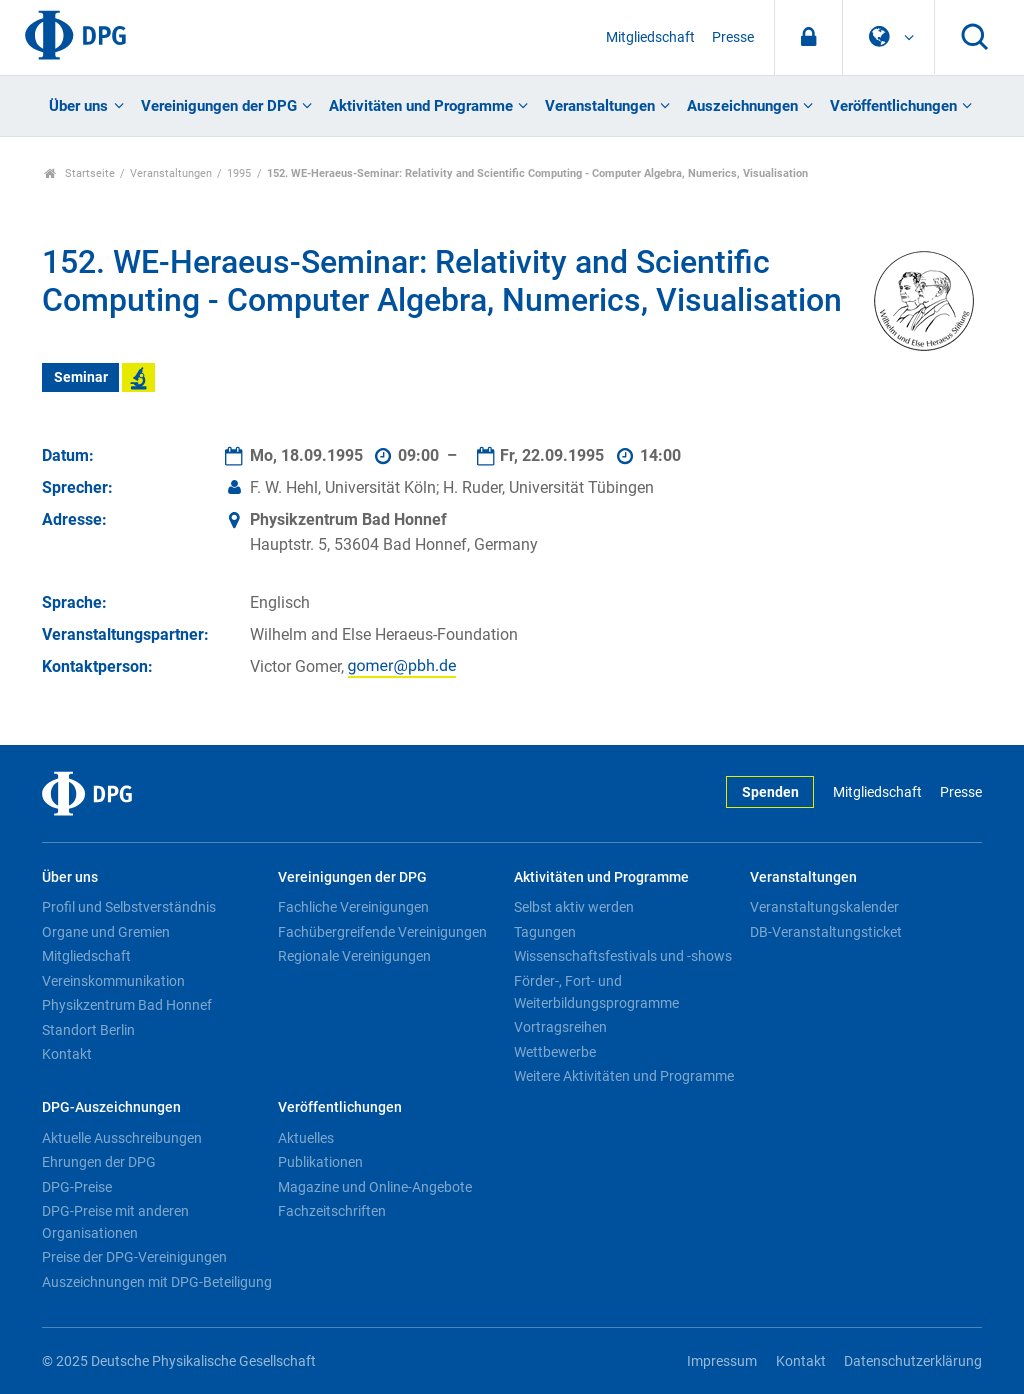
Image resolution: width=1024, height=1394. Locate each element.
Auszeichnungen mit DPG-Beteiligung (157, 1282)
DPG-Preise (77, 1187)
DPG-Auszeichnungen (111, 1107)
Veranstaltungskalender (824, 907)
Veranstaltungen (600, 106)
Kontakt (67, 1054)
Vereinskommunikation (113, 981)
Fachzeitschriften (332, 1211)
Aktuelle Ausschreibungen (122, 1138)
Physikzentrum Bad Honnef (127, 1005)
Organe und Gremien (106, 932)
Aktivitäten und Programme (421, 106)
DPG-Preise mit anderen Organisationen (115, 1222)
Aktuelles (306, 1138)
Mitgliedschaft (650, 37)
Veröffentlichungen (893, 106)
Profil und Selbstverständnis (129, 907)
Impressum (722, 1361)
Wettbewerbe (555, 1052)
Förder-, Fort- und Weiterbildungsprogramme (596, 992)
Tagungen (545, 932)
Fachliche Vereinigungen (353, 907)
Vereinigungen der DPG (219, 106)
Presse (733, 37)
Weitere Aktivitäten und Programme (624, 1076)
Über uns (78, 106)
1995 (239, 173)
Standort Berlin (88, 1030)
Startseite (79, 173)
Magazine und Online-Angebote (375, 1187)
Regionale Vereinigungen (354, 956)
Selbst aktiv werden (574, 907)
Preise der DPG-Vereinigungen (134, 1257)
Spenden (770, 792)
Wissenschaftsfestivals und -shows (623, 956)
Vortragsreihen (560, 1027)
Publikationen (320, 1162)
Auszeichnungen (742, 106)
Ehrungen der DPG (99, 1162)
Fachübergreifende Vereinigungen (382, 932)
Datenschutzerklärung (913, 1361)
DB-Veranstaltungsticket (826, 932)
